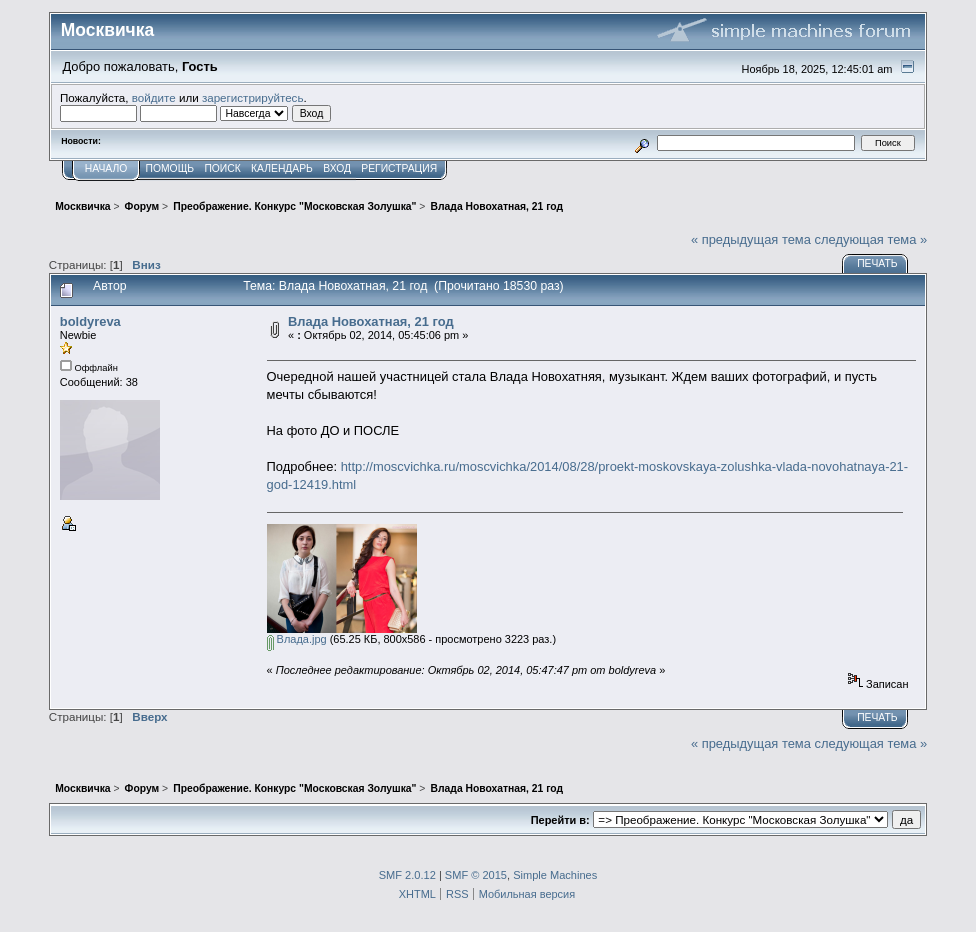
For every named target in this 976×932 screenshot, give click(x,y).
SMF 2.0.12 (407, 875)
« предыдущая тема (751, 239)
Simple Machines (555, 875)
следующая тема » (871, 239)
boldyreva (90, 321)
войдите (154, 97)
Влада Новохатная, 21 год (371, 321)
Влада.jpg (297, 639)
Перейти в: (560, 820)
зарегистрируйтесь (253, 97)
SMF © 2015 (476, 875)
